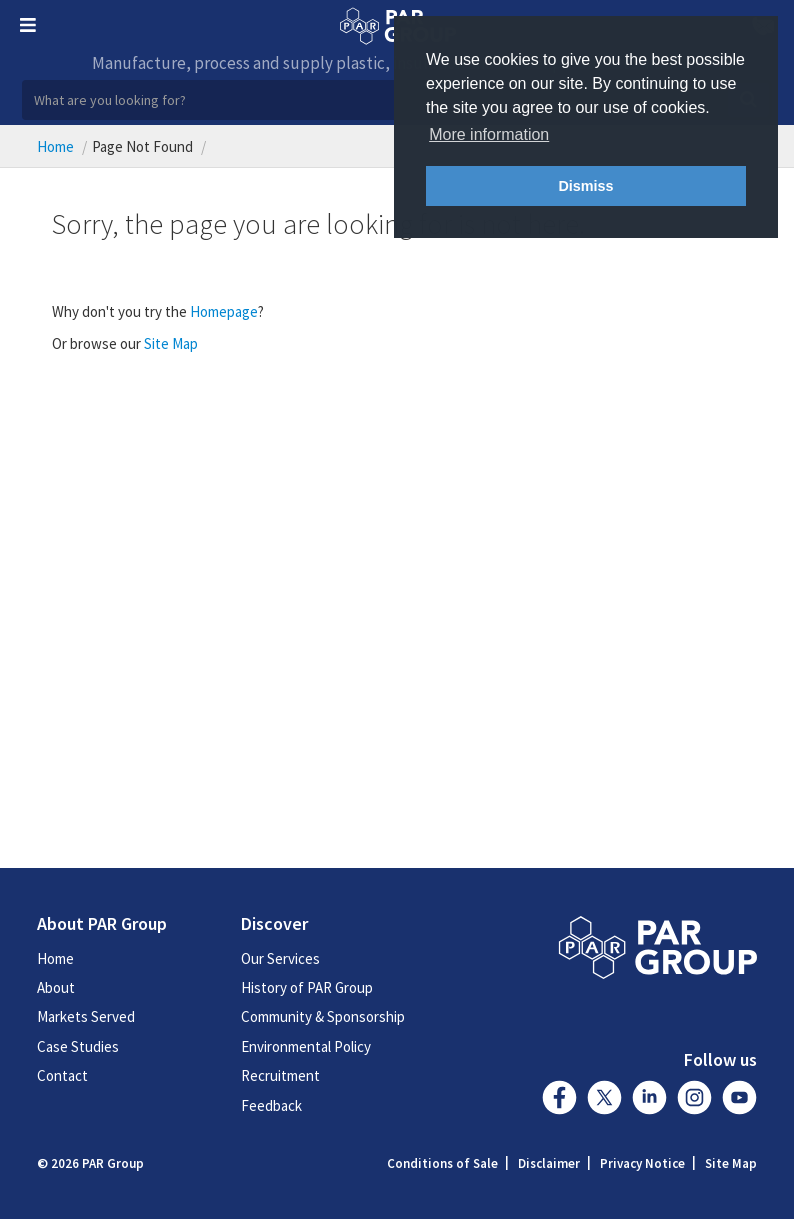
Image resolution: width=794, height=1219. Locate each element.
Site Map (171, 343)
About (56, 987)
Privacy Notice (642, 1163)
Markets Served (86, 1016)
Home (55, 146)
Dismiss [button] (585, 186)
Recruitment (280, 1075)
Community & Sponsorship (323, 1016)
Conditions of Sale (442, 1163)
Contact (62, 1075)
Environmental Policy (306, 1046)
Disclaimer (549, 1163)
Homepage (224, 311)
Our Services (280, 958)
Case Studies (78, 1046)
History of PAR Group (307, 987)
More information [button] (489, 134)
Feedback (271, 1105)
